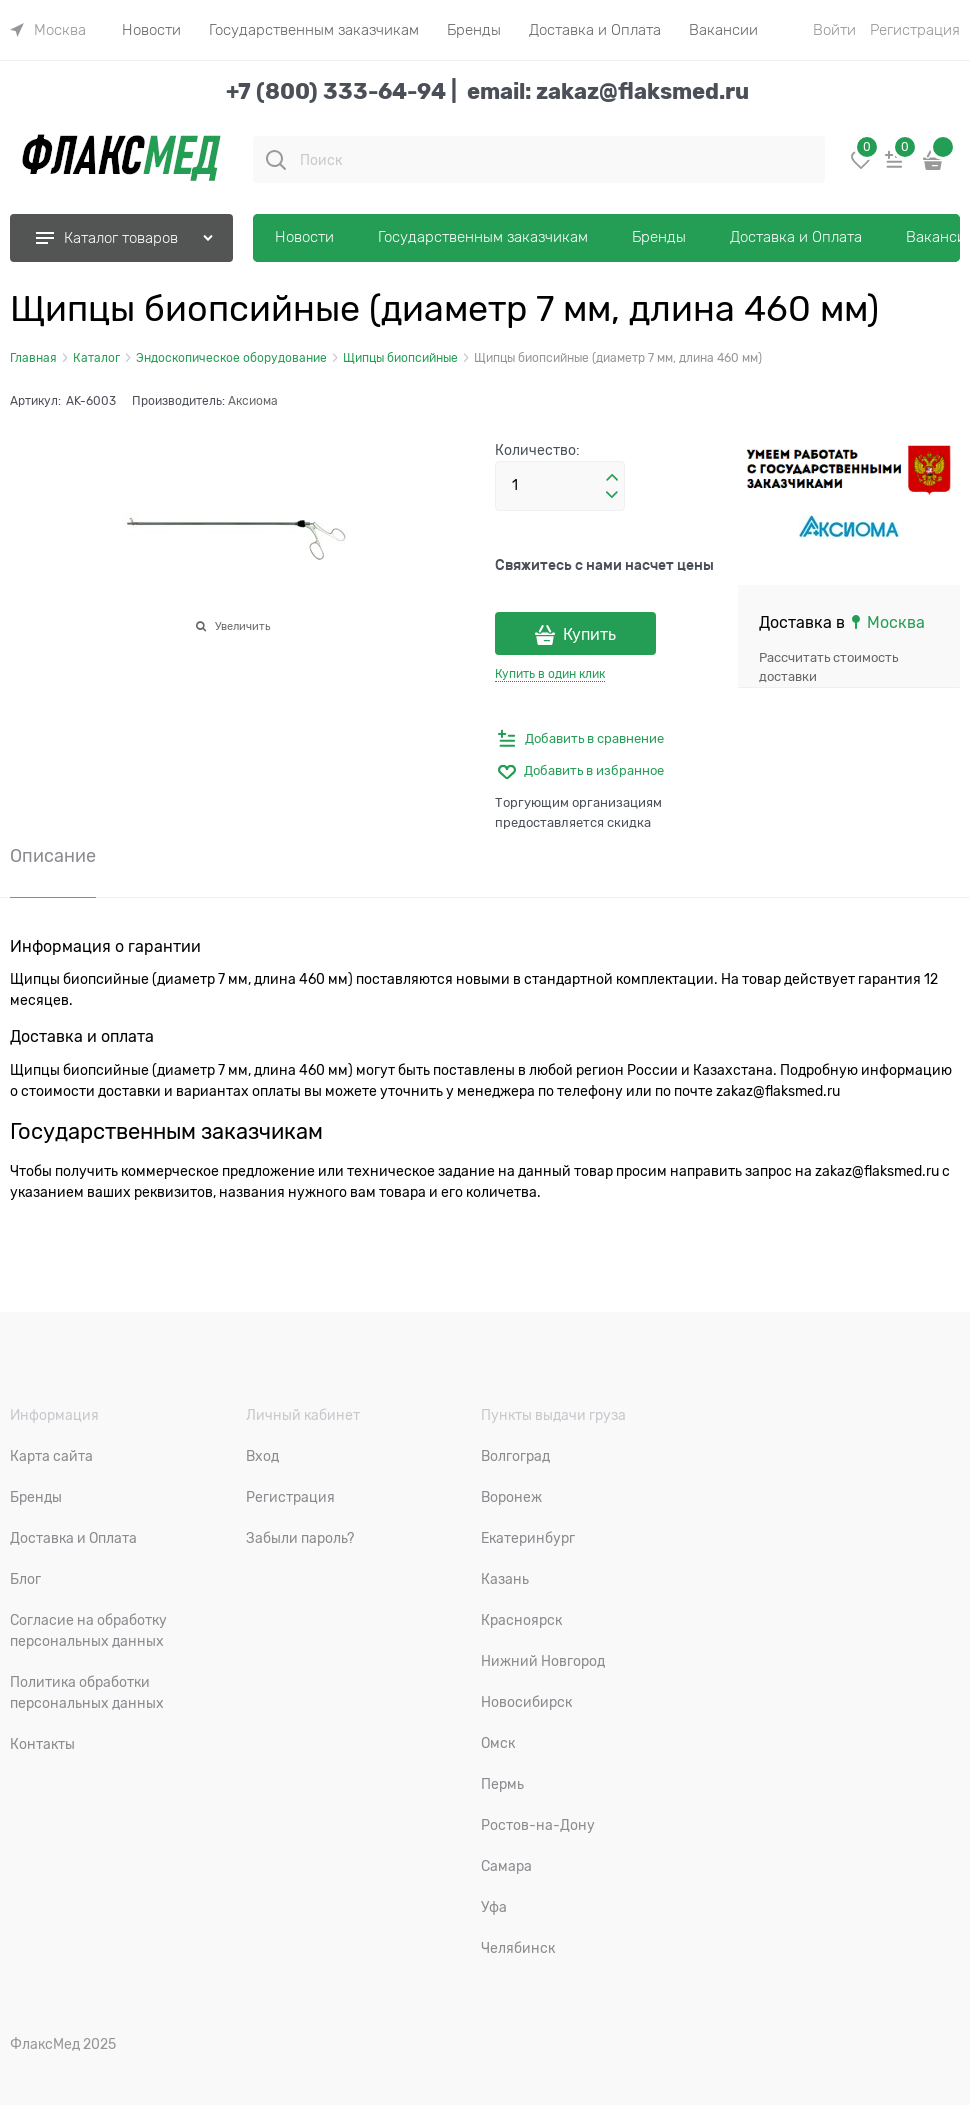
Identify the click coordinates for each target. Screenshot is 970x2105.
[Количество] (560, 486)
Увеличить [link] (242, 626)
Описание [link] (53, 856)
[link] (48, 30)
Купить (589, 635)
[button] (612, 478)
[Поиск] (276, 160)
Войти (834, 30)
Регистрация (915, 30)
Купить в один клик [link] (550, 674)
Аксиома (253, 401)
